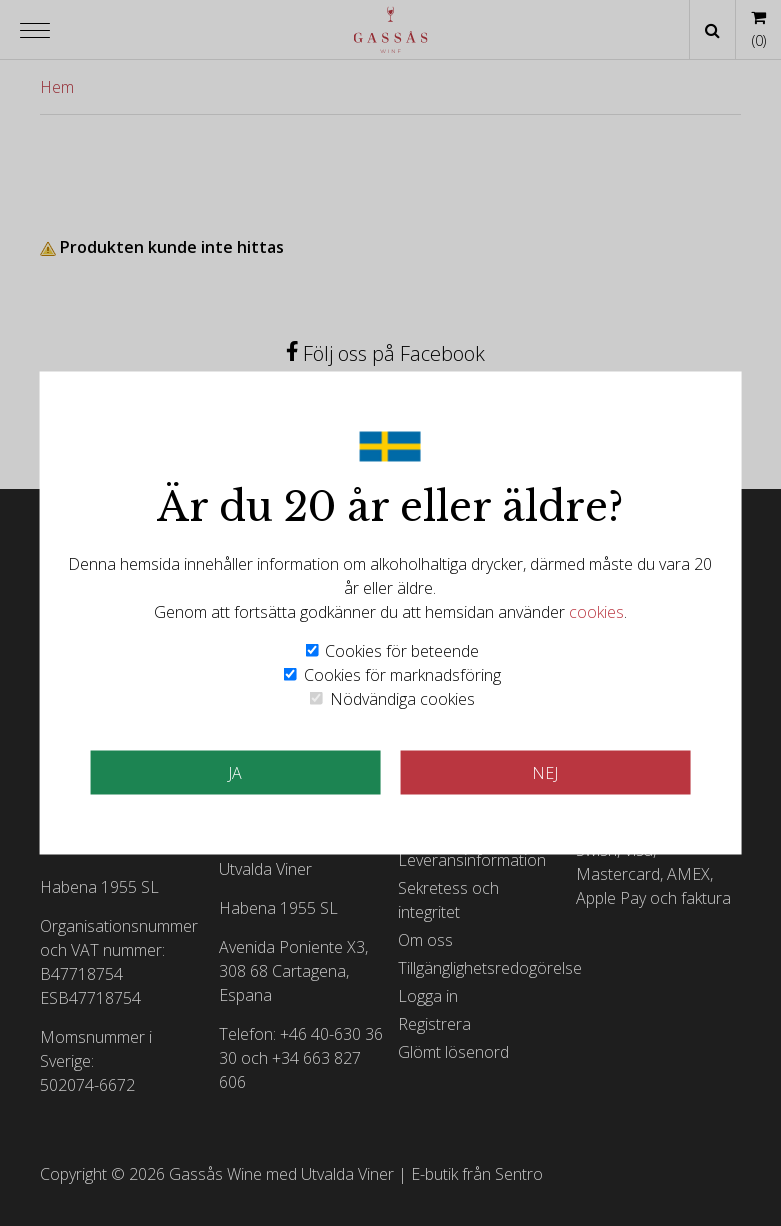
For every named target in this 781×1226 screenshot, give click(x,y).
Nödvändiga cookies (402, 699)
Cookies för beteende (402, 651)
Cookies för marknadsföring (402, 675)
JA (235, 773)
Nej (545, 773)
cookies (596, 612)
